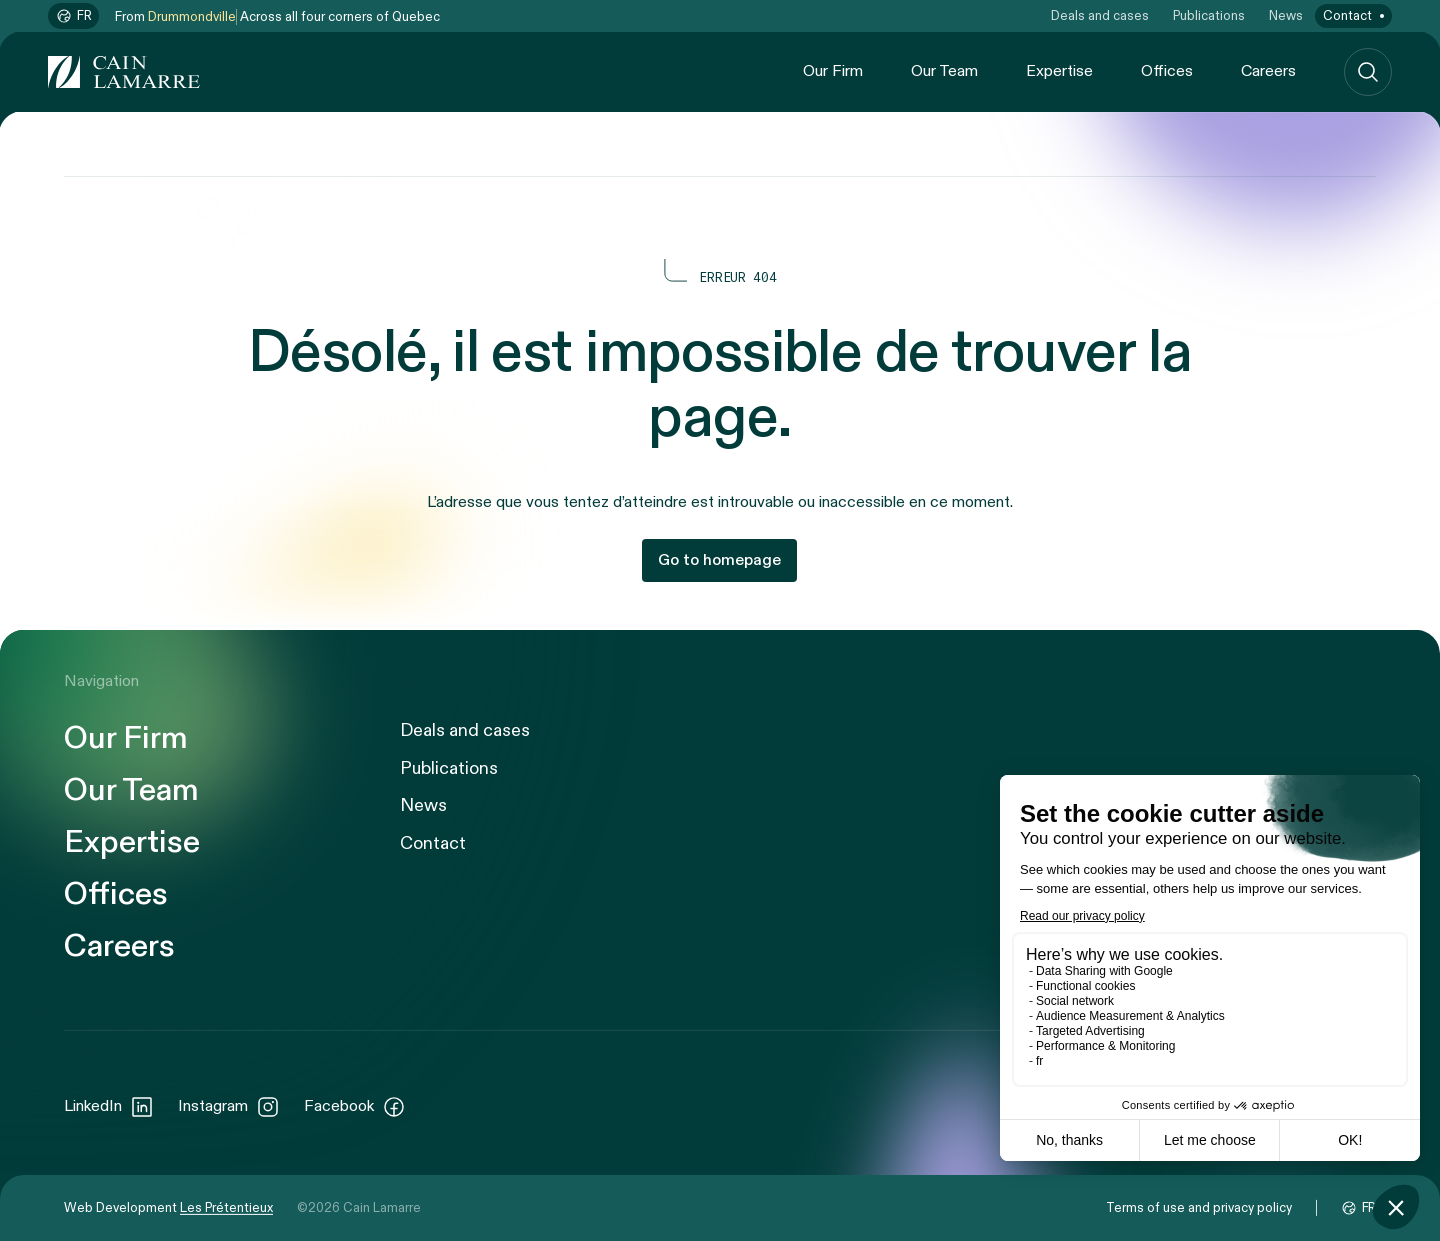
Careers (1268, 71)
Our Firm (833, 71)
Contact (1347, 16)
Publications (1209, 16)
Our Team (944, 71)
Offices (1167, 71)
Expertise (1059, 71)
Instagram (229, 1107)
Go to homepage (719, 560)
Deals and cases (1100, 16)
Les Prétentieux (226, 1208)
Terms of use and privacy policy (1199, 1208)
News (1286, 16)
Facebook (355, 1107)
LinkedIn (109, 1107)
